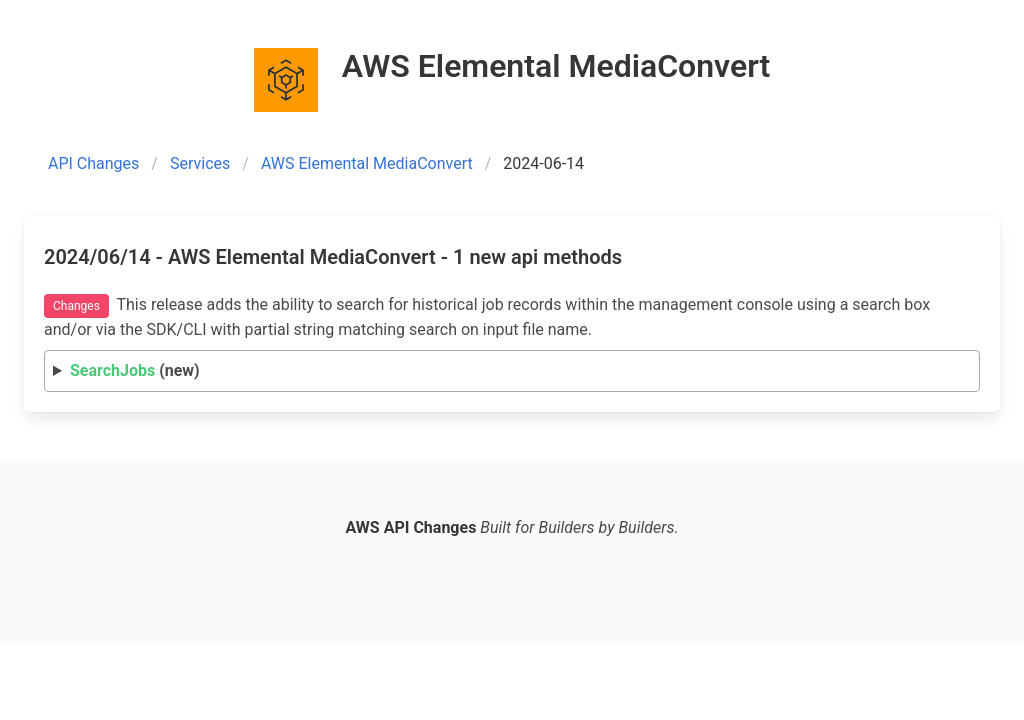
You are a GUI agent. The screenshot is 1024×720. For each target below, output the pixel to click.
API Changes (93, 163)
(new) (135, 370)
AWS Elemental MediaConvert (367, 163)
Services (200, 163)
